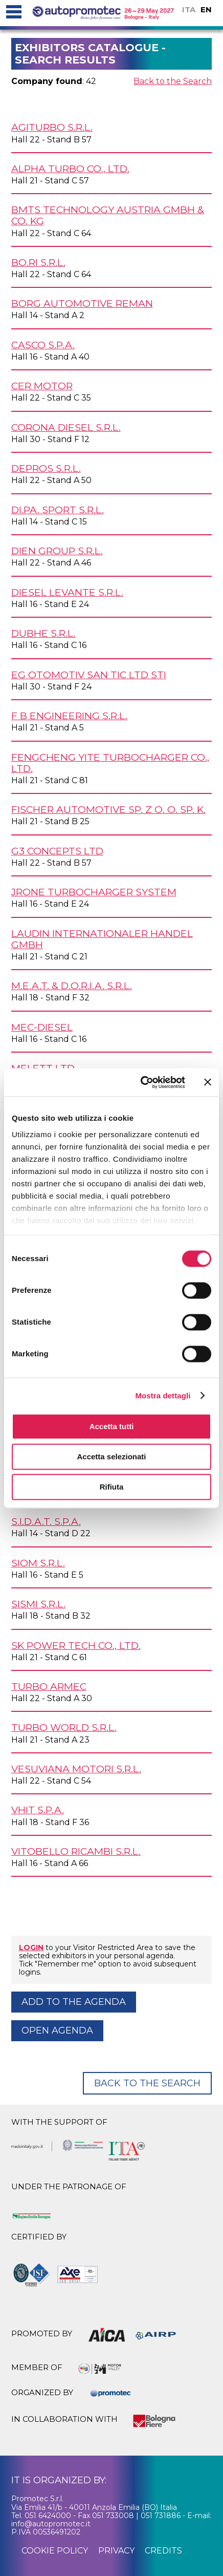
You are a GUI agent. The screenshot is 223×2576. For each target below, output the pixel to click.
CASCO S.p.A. (43, 345)
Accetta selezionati (111, 1456)
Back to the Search (172, 81)
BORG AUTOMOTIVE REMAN (82, 303)
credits (163, 2551)
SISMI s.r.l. (38, 1604)
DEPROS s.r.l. (46, 468)
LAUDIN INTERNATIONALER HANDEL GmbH (102, 939)
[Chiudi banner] (207, 1082)
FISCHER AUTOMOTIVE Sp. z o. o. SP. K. (108, 809)
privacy (116, 2551)
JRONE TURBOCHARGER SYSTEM (93, 892)
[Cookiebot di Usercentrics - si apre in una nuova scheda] (141, 1082)
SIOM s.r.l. (38, 1563)
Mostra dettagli (162, 1395)
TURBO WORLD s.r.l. (64, 1727)
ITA (188, 9)
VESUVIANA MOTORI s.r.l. (76, 1769)
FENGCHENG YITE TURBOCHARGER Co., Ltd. (110, 762)
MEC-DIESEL (42, 1027)
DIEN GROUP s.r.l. (57, 550)
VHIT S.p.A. (37, 1810)
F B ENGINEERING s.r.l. (69, 715)
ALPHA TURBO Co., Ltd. (70, 168)
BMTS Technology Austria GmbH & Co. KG (107, 215)
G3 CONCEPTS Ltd (57, 851)
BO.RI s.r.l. (38, 262)
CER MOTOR (42, 386)
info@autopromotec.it (51, 2523)
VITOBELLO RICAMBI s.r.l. (76, 1851)
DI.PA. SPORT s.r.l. (57, 510)
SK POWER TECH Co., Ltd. (76, 1645)
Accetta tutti (112, 1426)
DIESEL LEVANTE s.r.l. (67, 592)
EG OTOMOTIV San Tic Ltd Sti (88, 674)
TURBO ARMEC (48, 1686)
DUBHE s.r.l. (43, 633)
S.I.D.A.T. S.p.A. (46, 1521)
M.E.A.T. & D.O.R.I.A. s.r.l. (71, 985)
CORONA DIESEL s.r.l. (66, 427)
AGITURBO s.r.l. (52, 127)
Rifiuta (112, 1486)
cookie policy (54, 2551)
